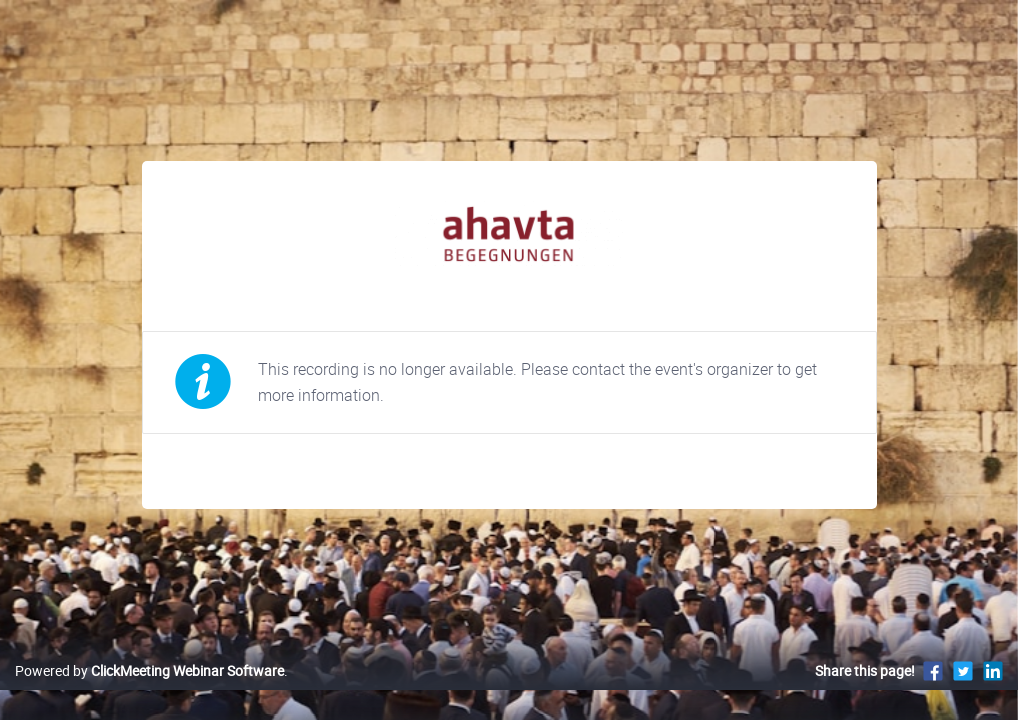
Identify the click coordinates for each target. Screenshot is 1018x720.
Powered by (149, 691)
